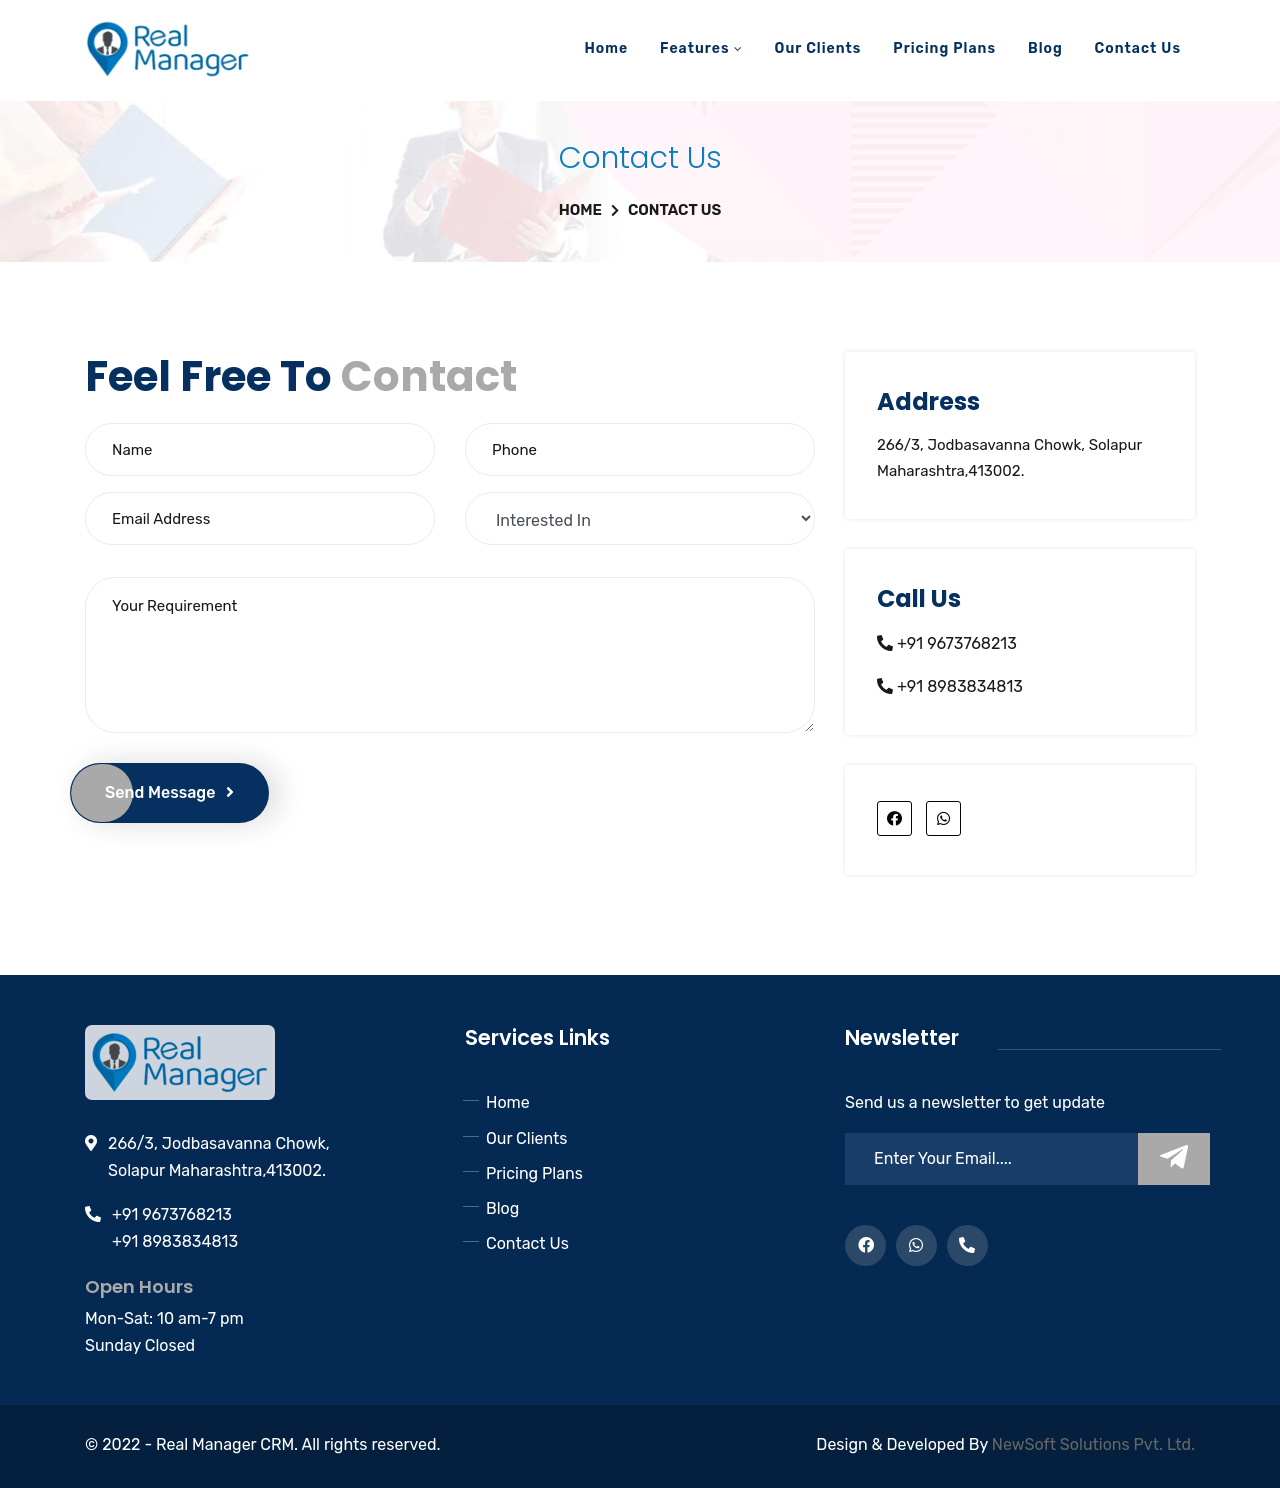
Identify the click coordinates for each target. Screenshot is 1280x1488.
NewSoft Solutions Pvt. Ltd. (1093, 1444)
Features (701, 48)
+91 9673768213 (955, 643)
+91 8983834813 (958, 686)
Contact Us (1138, 48)
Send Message (169, 792)
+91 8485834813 (967, 1251)
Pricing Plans (944, 48)
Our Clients (818, 48)
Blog (1045, 48)
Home (606, 48)
